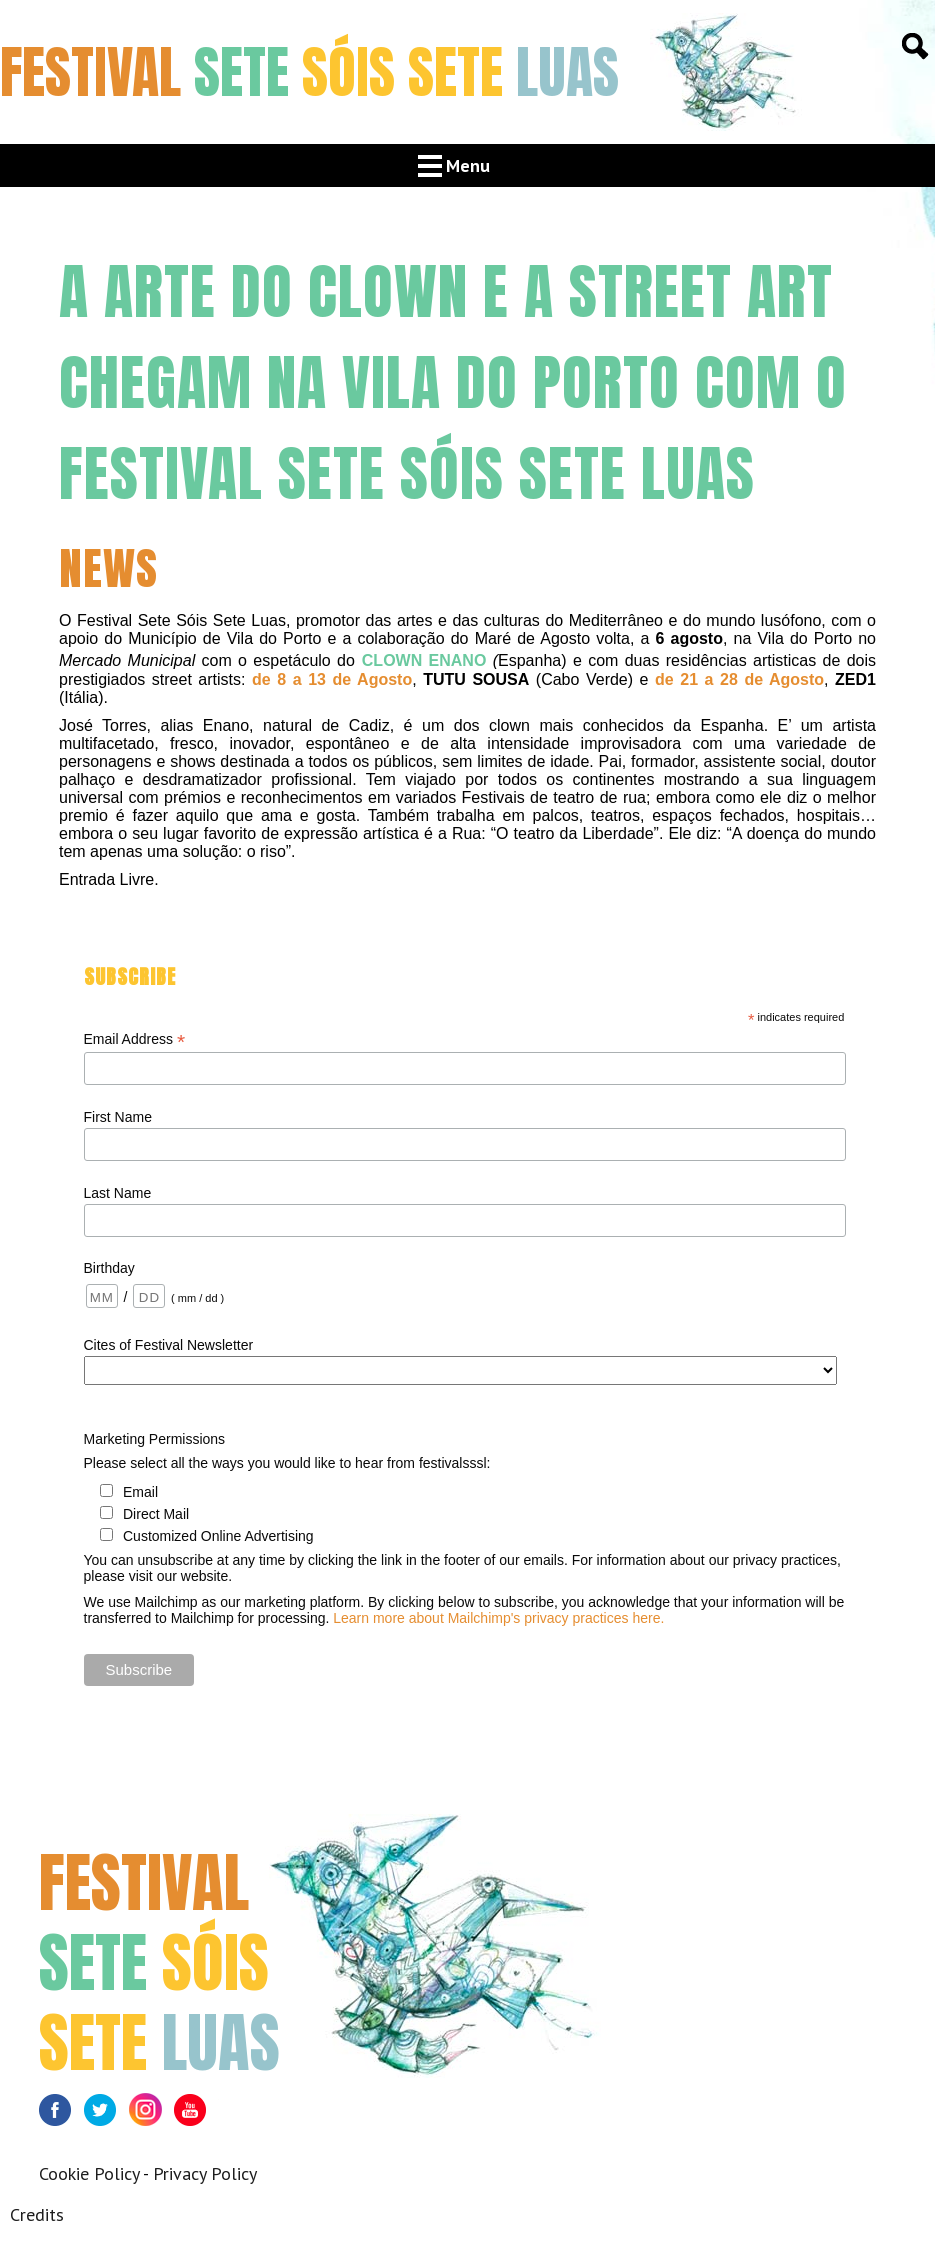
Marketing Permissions (155, 1439)
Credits (37, 2214)
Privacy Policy (205, 2173)
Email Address (135, 1039)
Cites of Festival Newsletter (169, 1345)
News (108, 568)
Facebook (61, 2115)
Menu (468, 165)
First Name (118, 1117)
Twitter (106, 2115)
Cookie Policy (89, 2173)
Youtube (196, 2115)
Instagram (151, 2115)
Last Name (118, 1193)
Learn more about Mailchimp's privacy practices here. (498, 1618)
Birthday (109, 1268)
